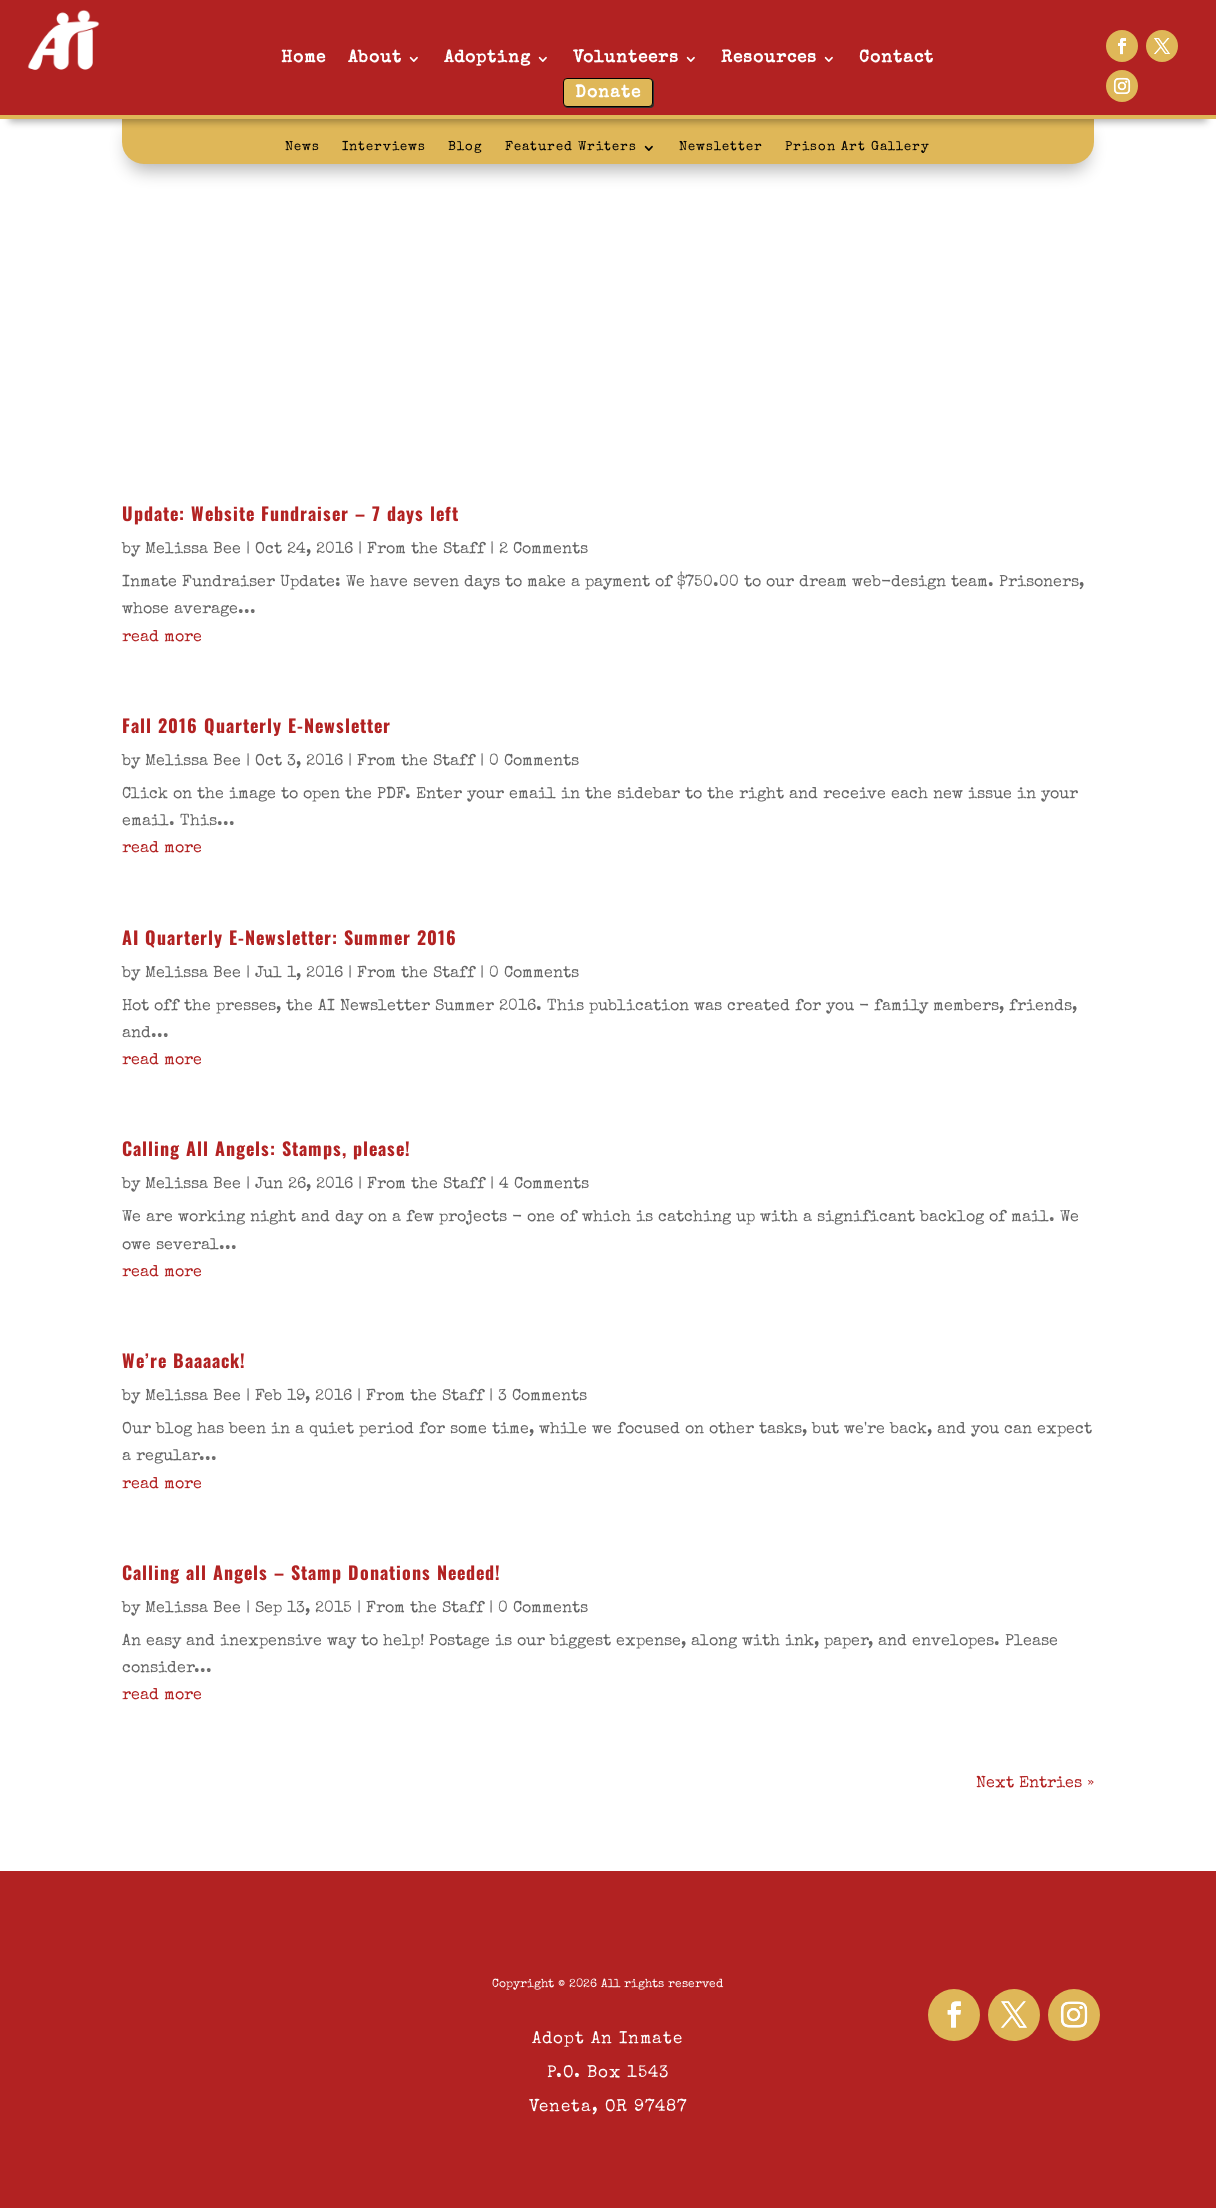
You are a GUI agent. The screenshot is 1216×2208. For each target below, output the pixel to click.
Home (303, 58)
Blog (465, 147)
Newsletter (721, 147)
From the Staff (426, 550)
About (375, 58)
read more (162, 638)
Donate (608, 93)
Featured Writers (571, 147)
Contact (896, 58)
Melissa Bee (193, 550)
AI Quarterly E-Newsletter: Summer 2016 (289, 937)
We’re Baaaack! (184, 1360)
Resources (769, 58)
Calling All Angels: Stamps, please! (266, 1148)
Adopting (487, 58)
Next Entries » (1035, 1784)
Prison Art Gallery (857, 147)
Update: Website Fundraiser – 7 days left (290, 513)
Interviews (384, 147)
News (302, 147)
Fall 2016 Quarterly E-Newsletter (256, 725)
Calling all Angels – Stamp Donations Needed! (311, 1572)
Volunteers (626, 58)
